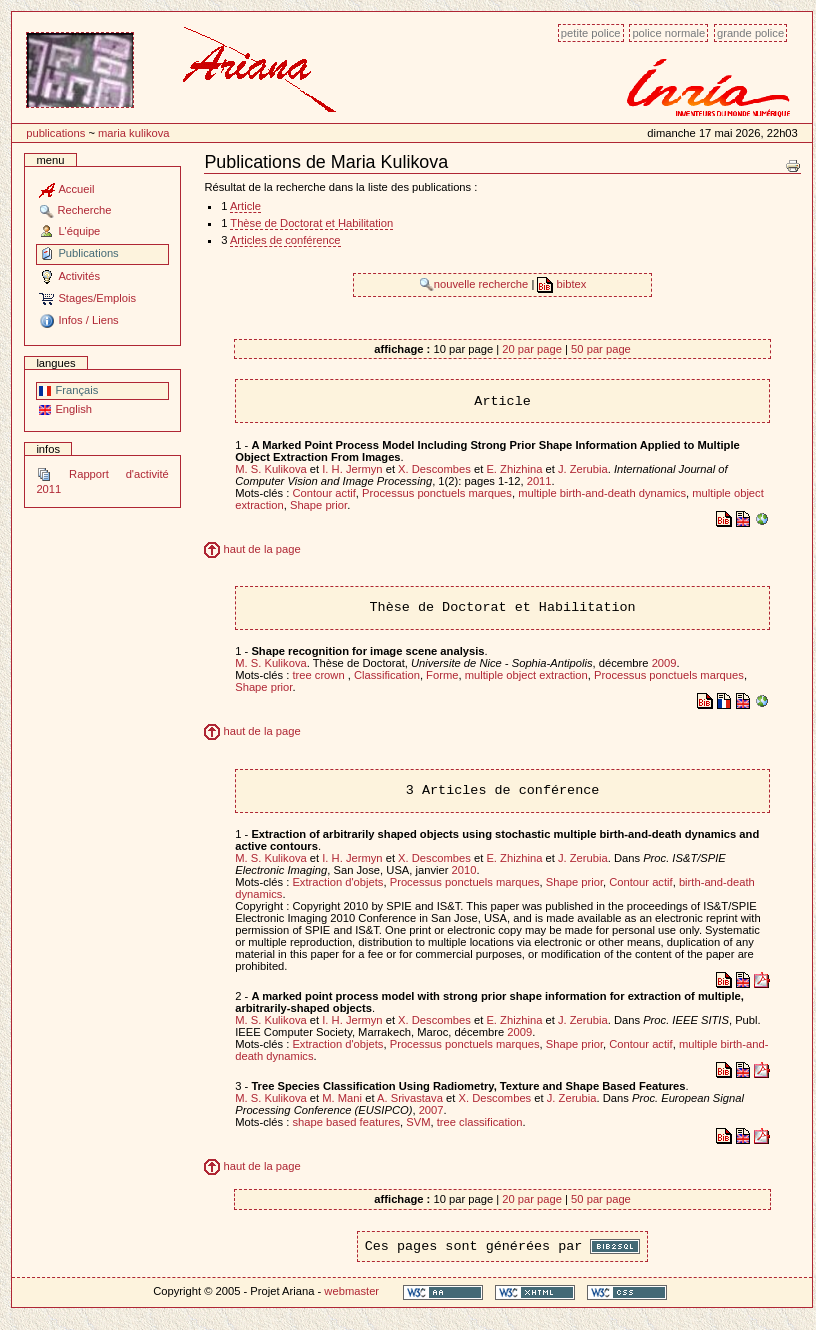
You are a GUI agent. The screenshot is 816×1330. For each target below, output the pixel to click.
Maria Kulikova (134, 133)
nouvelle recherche (475, 284)
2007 (431, 1110)
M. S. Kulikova (271, 469)
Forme (442, 675)
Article (245, 206)
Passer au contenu (11, 22)
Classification (387, 675)
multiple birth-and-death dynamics (602, 493)
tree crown (319, 675)
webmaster (351, 1291)
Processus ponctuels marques (437, 493)
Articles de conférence (285, 240)
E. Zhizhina (514, 469)
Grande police (750, 33)
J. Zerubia (583, 469)
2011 (539, 481)
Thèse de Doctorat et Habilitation (311, 223)
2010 (464, 870)
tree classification (480, 1122)
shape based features (346, 1122)
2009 (664, 663)
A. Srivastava (410, 1098)
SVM (418, 1122)
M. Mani (342, 1098)
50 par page (601, 349)
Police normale (668, 33)
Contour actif (323, 493)
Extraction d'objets (337, 882)
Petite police (591, 33)
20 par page (532, 349)
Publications (55, 133)
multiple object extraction (526, 675)
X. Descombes (434, 469)
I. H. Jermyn (352, 469)
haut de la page (252, 549)
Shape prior (318, 505)
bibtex (561, 284)
